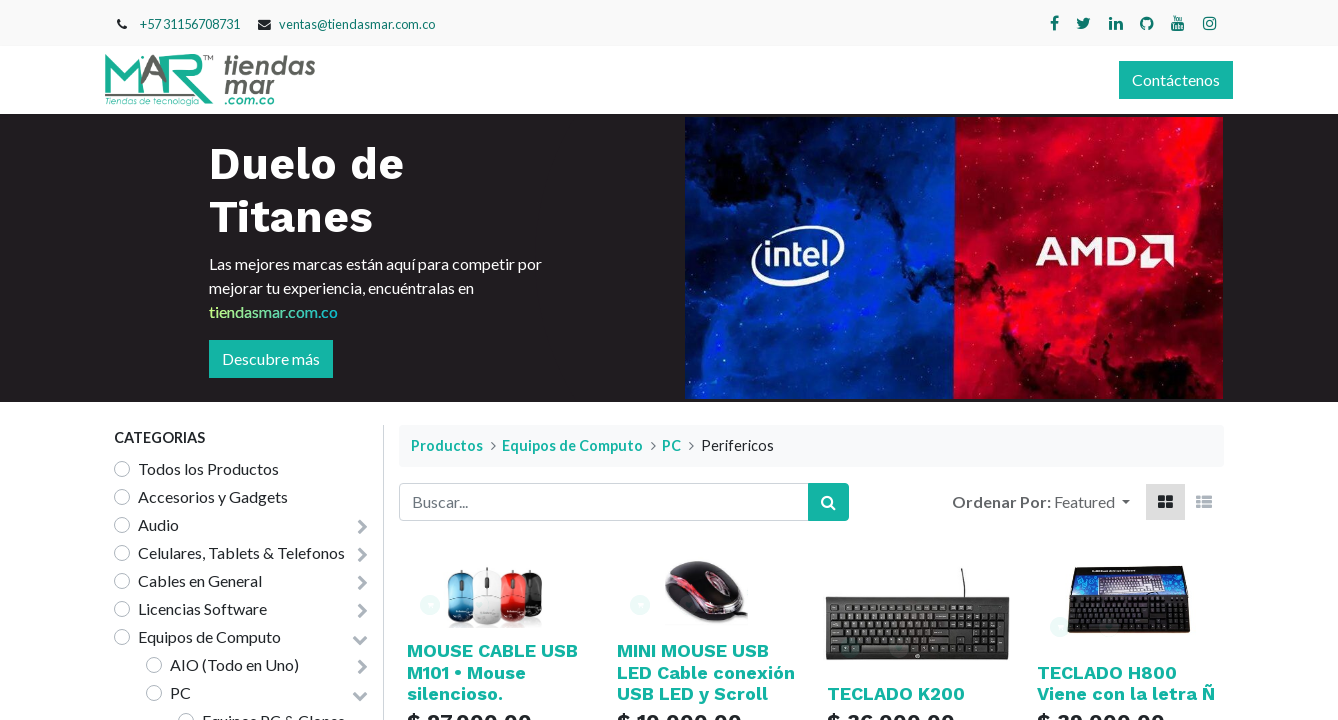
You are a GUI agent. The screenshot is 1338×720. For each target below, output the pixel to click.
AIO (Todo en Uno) (234, 664)
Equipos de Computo (209, 636)
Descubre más (271, 358)
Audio (158, 524)
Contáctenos (1167, 79)
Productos (447, 445)
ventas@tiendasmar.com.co (357, 24)
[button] (1092, 502)
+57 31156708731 (190, 24)
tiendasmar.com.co (273, 311)
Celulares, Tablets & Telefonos (241, 552)
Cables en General (200, 580)
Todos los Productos (208, 468)
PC (180, 692)
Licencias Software (202, 608)
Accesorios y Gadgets (213, 496)
